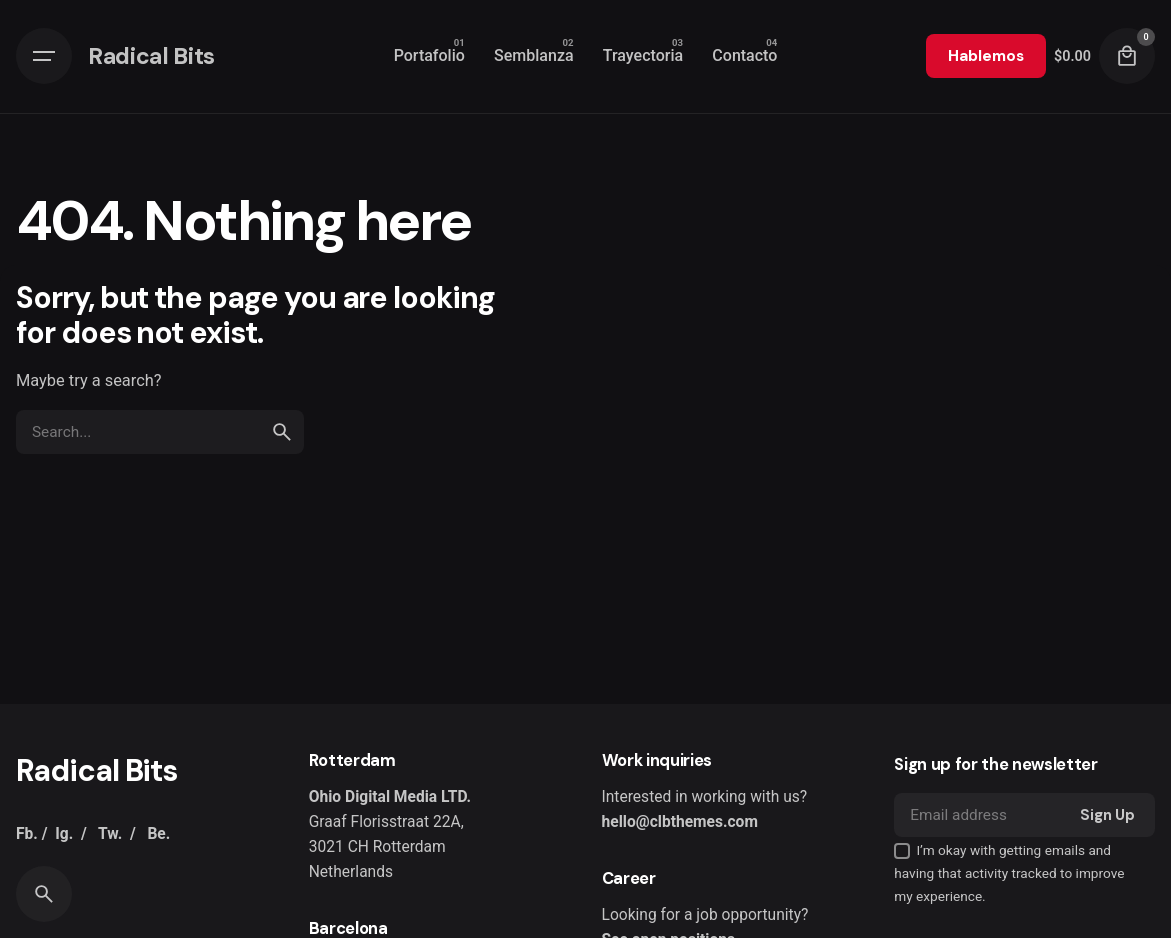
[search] (282, 432)
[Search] (44, 894)
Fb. (27, 834)
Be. (158, 834)
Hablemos (986, 56)
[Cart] (1127, 56)
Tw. (110, 834)
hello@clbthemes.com (680, 822)
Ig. (64, 834)
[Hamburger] (44, 56)
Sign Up (1107, 815)
